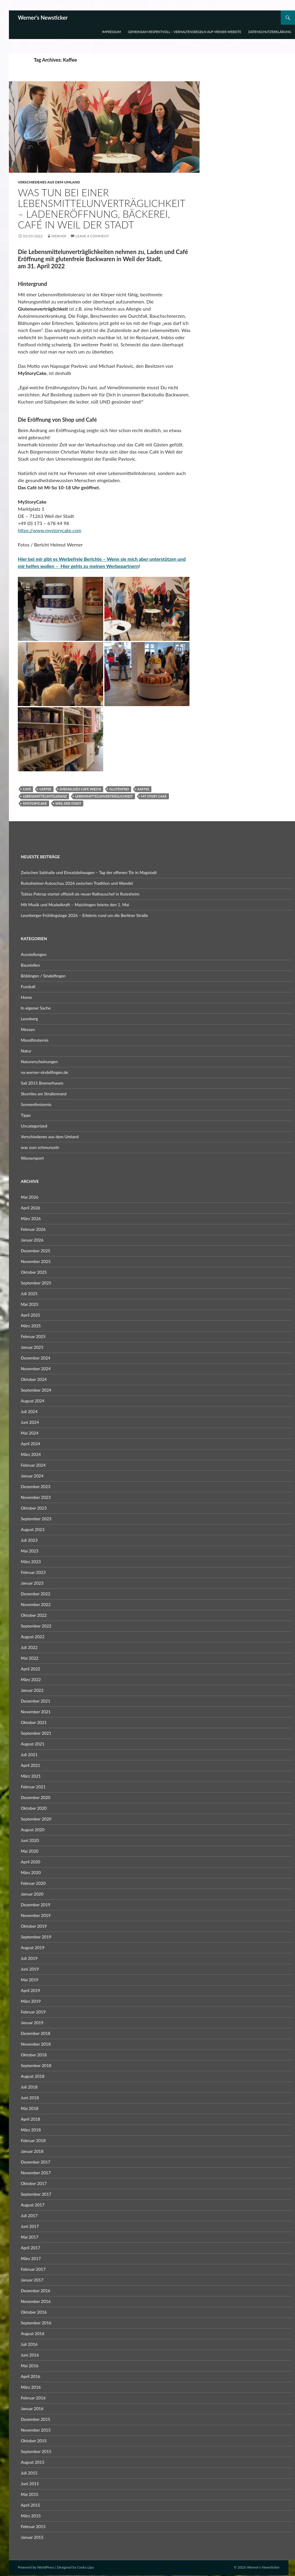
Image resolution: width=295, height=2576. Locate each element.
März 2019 (31, 2001)
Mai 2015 (29, 2494)
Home (26, 997)
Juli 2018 (29, 2086)
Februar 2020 (33, 1883)
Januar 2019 (32, 2022)
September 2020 (36, 1818)
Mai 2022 (29, 1658)
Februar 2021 (33, 1786)
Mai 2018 (29, 2108)
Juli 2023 (29, 1540)
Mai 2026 (29, 1197)
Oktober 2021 (34, 1722)
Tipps (26, 1115)
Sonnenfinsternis (36, 1104)
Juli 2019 (29, 1958)
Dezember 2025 (35, 1250)
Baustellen (30, 965)
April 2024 (30, 1443)
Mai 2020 (29, 1851)
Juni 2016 (30, 2354)
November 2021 (36, 1711)
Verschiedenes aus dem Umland (49, 182)
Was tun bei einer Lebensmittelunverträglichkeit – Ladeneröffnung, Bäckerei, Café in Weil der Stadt (101, 208)
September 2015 (36, 2451)
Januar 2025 (32, 1347)
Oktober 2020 (34, 1808)
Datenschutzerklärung (269, 32)
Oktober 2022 (34, 1615)
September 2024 (36, 1390)
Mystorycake (35, 803)
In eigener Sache (36, 1007)
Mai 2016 (29, 2365)
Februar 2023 (33, 1572)
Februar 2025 (33, 1336)
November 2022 (36, 1604)
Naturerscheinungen (39, 1061)
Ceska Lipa (85, 2567)
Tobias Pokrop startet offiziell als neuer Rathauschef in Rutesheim (80, 893)
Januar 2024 (32, 1475)
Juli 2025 (29, 1293)
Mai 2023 (29, 1550)
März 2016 (31, 2387)
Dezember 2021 (35, 1700)
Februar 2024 (33, 1465)
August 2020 (32, 1829)
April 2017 (30, 2247)
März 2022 (31, 1679)
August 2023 (32, 1529)
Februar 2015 (33, 2526)
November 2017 (36, 2172)
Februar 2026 (33, 1229)
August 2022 (32, 1636)
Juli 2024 (29, 1411)
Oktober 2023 (34, 1507)
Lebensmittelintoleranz (45, 796)
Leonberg (29, 1018)
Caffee (45, 789)
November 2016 (36, 2301)
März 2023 (31, 1561)
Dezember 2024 (35, 1357)
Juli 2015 (29, 2472)
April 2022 (30, 1668)
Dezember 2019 (35, 1904)
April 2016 (30, 2376)
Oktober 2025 (34, 1272)
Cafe (27, 789)
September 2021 (36, 1733)
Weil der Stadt (68, 803)
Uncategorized (34, 1125)
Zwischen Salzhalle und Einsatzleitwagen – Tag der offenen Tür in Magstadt (89, 872)
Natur (26, 1050)
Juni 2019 (30, 1968)
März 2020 (31, 1872)
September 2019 (36, 1936)
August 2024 (32, 1400)
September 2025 (36, 1282)
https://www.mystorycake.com (49, 530)
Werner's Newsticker (43, 17)
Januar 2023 (32, 1583)
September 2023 (36, 1518)
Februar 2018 (33, 2140)
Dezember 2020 (35, 1797)
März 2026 (31, 1218)
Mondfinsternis (34, 1040)
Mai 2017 (29, 2236)
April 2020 (30, 1861)
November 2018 (36, 2044)
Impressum (111, 32)
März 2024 (31, 1454)
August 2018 (32, 2076)
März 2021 (31, 1775)
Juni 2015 (30, 2483)
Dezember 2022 (35, 1593)
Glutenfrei (119, 789)
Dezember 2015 (35, 2419)
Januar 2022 (32, 1690)
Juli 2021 (29, 1754)
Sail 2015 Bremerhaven (42, 1082)
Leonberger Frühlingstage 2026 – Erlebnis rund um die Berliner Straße (84, 915)
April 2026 (30, 1207)
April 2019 (30, 1990)
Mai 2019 (29, 1979)
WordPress (45, 2567)
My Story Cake (154, 796)
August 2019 (32, 1947)
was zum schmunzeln (40, 1147)
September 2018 (36, 2065)
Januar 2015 (32, 2537)
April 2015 (30, 2505)
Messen (28, 1029)
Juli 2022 (29, 1647)
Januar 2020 (32, 1893)
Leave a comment (92, 236)
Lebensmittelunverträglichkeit (104, 796)
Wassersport (32, 1158)
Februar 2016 (33, 2397)
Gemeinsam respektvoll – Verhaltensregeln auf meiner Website (184, 32)
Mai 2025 (29, 1304)
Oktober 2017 (34, 2183)
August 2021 (32, 1743)
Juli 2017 (29, 2215)
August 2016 (32, 2333)
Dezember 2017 (35, 2161)
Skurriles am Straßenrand (44, 1093)
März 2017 (31, 2258)
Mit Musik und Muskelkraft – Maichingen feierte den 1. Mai (75, 904)
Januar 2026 (32, 1239)
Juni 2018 (30, 2097)
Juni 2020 (30, 1840)
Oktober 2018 (34, 2054)
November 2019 (36, 1915)
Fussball (28, 986)
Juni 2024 (30, 1422)
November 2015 (36, 2429)
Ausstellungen (33, 954)
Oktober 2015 (34, 2440)
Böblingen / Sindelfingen (43, 975)
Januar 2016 (32, 2408)
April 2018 (30, 2119)
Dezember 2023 (35, 1486)
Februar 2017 (33, 2269)
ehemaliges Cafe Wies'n (80, 789)
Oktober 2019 (34, 1926)
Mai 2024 (29, 1432)
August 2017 (32, 2204)
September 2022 (36, 1625)
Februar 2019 (33, 2011)
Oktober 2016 (34, 2312)
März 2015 (31, 2515)
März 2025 (31, 1325)
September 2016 (36, 2322)
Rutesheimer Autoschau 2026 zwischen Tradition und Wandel (77, 883)
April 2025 (30, 1314)
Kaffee (143, 789)
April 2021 (30, 1765)
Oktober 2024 (34, 1379)
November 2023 (36, 1497)
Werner (58, 236)
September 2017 (36, 2194)
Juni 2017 (30, 2226)
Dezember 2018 (35, 2033)
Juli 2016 (29, 2344)
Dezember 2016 (35, 2290)
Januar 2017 (32, 2279)
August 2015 (32, 2462)
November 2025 (36, 1261)
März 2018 (31, 2129)
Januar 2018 (32, 2151)
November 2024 (36, 1368)
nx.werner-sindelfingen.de (44, 1072)
